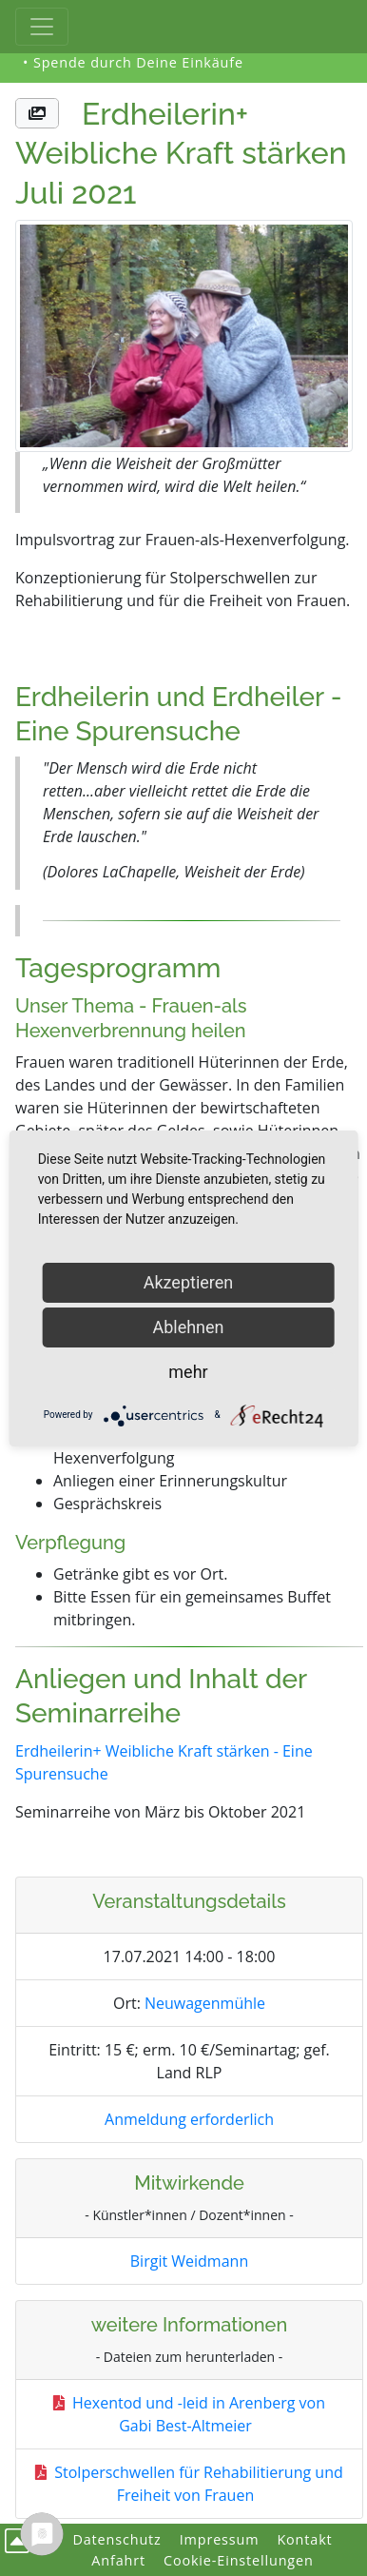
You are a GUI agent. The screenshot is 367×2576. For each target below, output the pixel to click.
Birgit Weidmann (189, 2261)
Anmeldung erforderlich (189, 2119)
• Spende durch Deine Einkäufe (133, 62)
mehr (187, 1372)
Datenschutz (116, 2539)
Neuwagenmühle (205, 2003)
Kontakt (304, 2539)
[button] (37, 113)
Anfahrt (118, 2560)
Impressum (220, 2539)
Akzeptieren (189, 1282)
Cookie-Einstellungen (239, 2560)
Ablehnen (187, 1327)
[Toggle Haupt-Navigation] (41, 27)
